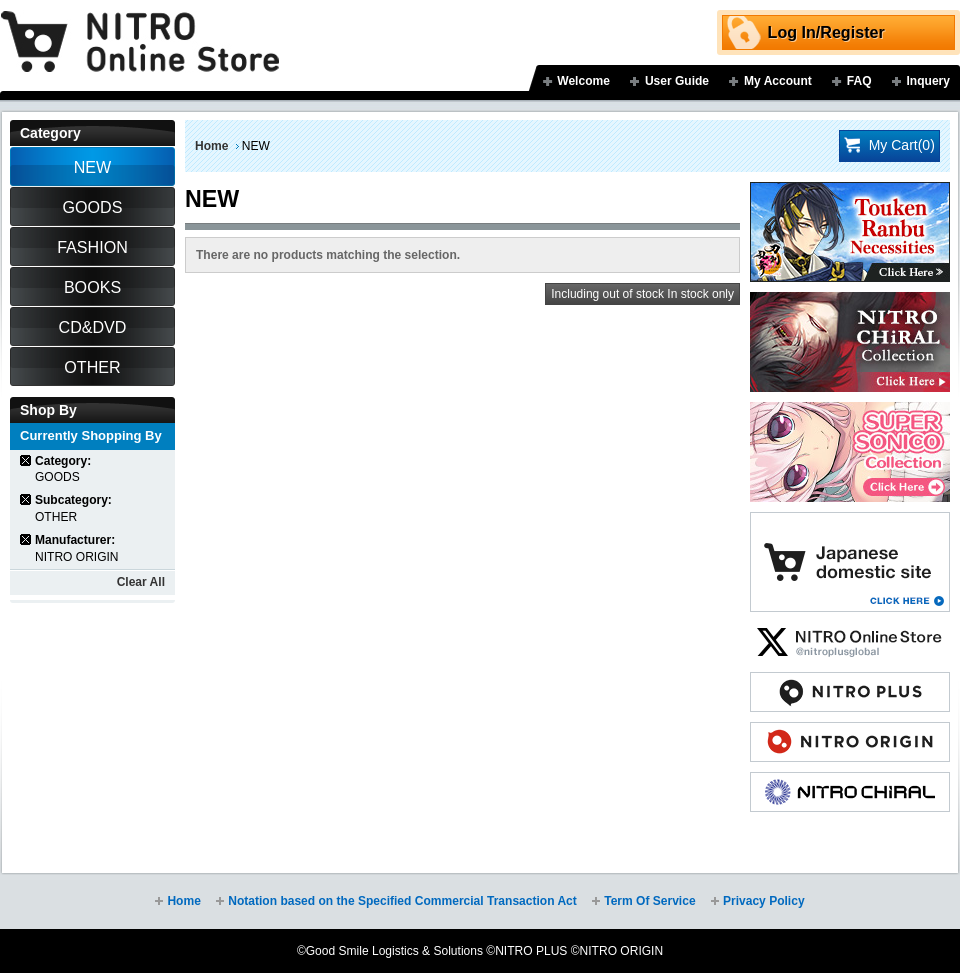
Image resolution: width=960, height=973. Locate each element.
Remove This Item (26, 460)
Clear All (141, 582)
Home (211, 146)
